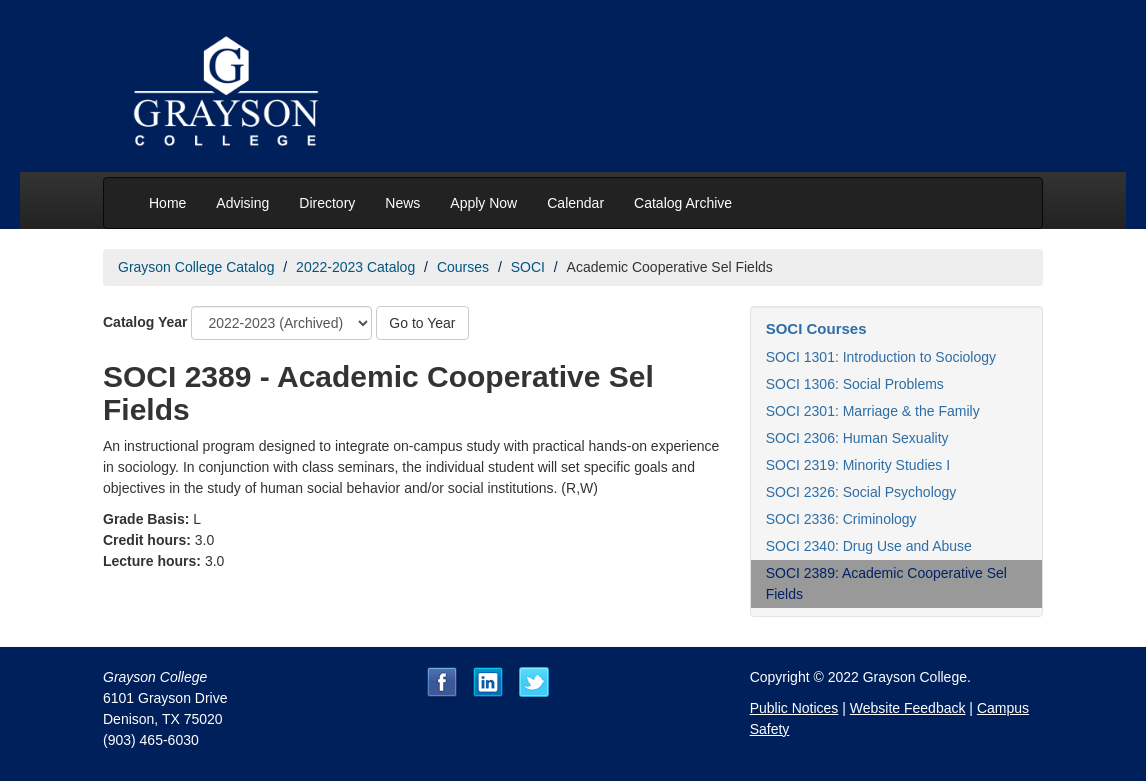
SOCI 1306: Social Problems (855, 384)
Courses (463, 267)
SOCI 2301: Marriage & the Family (873, 411)
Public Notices (794, 708)
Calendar (575, 203)
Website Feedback (908, 708)
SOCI (528, 267)
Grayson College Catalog (196, 267)
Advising (242, 203)
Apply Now (483, 203)
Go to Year (422, 323)
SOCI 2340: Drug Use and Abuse (869, 546)
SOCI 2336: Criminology (841, 519)
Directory (327, 203)
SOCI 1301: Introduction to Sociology (881, 357)
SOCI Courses (816, 328)
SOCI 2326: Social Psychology (861, 492)
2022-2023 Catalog (355, 267)
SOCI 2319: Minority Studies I (858, 465)
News (402, 203)
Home (167, 203)
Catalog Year (145, 322)
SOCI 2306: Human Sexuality (857, 438)
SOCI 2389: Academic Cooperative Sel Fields (886, 583)
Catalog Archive (683, 203)
